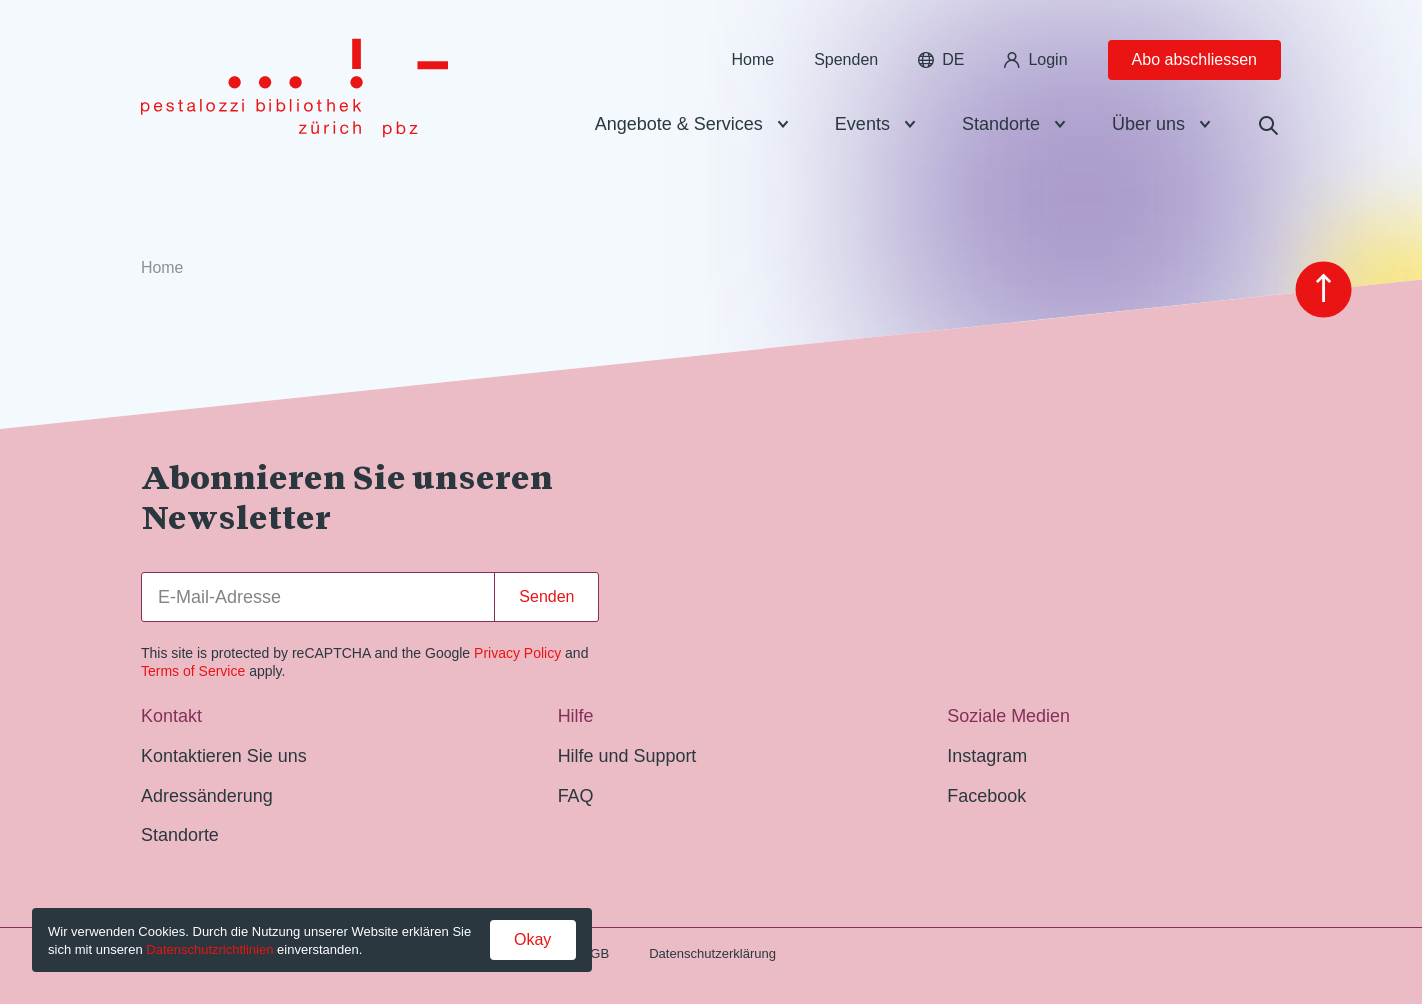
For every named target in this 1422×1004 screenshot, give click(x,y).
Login (1035, 59)
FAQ (576, 796)
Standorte (1001, 124)
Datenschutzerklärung (712, 953)
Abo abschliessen (1194, 59)
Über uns (1148, 124)
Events (862, 124)
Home (752, 59)
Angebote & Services (679, 124)
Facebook (986, 796)
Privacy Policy (517, 653)
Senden (546, 596)
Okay (532, 939)
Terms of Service (193, 671)
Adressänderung (207, 796)
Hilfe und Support (627, 756)
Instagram (987, 756)
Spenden (846, 59)
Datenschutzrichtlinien (209, 949)
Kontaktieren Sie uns (224, 756)
